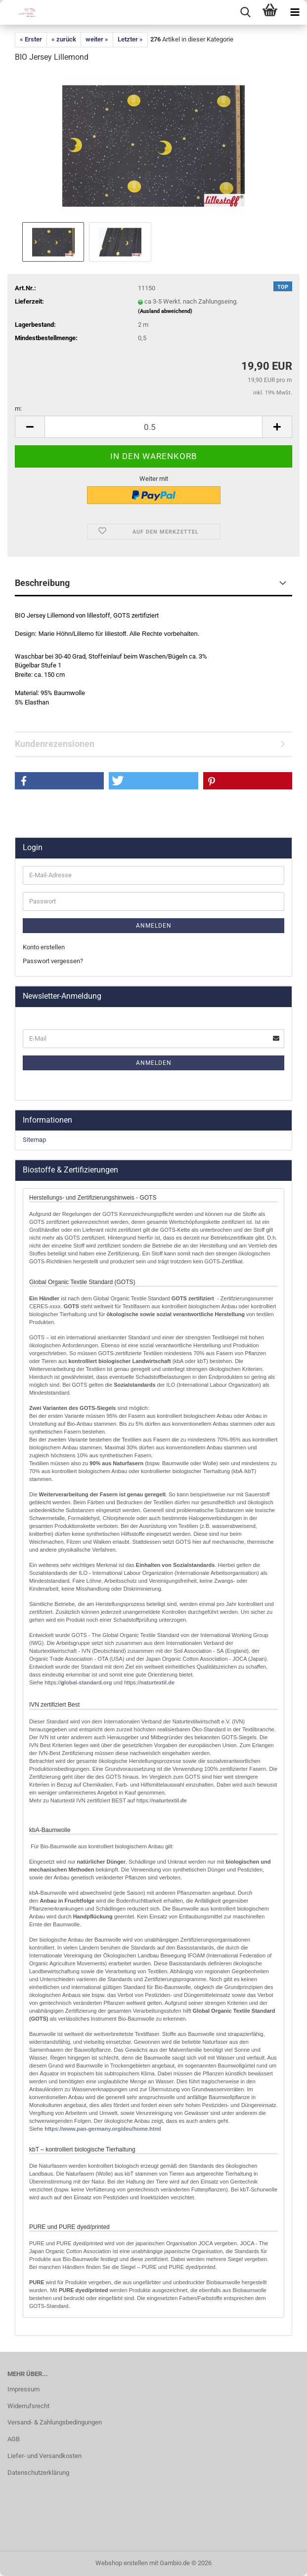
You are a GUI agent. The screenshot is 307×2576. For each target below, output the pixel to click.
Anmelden (154, 925)
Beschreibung (42, 583)
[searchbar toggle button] (245, 12)
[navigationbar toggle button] (294, 12)
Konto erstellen (44, 947)
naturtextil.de (157, 1682)
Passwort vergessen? (53, 961)
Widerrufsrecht (28, 2406)
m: (18, 408)
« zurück (63, 39)
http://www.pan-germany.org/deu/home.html (102, 2129)
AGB (13, 2439)
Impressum (23, 2389)
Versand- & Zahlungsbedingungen (54, 2422)
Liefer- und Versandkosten (44, 2455)
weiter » (97, 39)
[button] (29, 427)
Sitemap (34, 1139)
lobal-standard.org (88, 1682)
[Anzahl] (153, 427)
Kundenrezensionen (54, 744)
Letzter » (130, 39)
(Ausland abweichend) (165, 311)
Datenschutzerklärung (38, 2472)
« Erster (31, 39)
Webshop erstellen (121, 2563)
